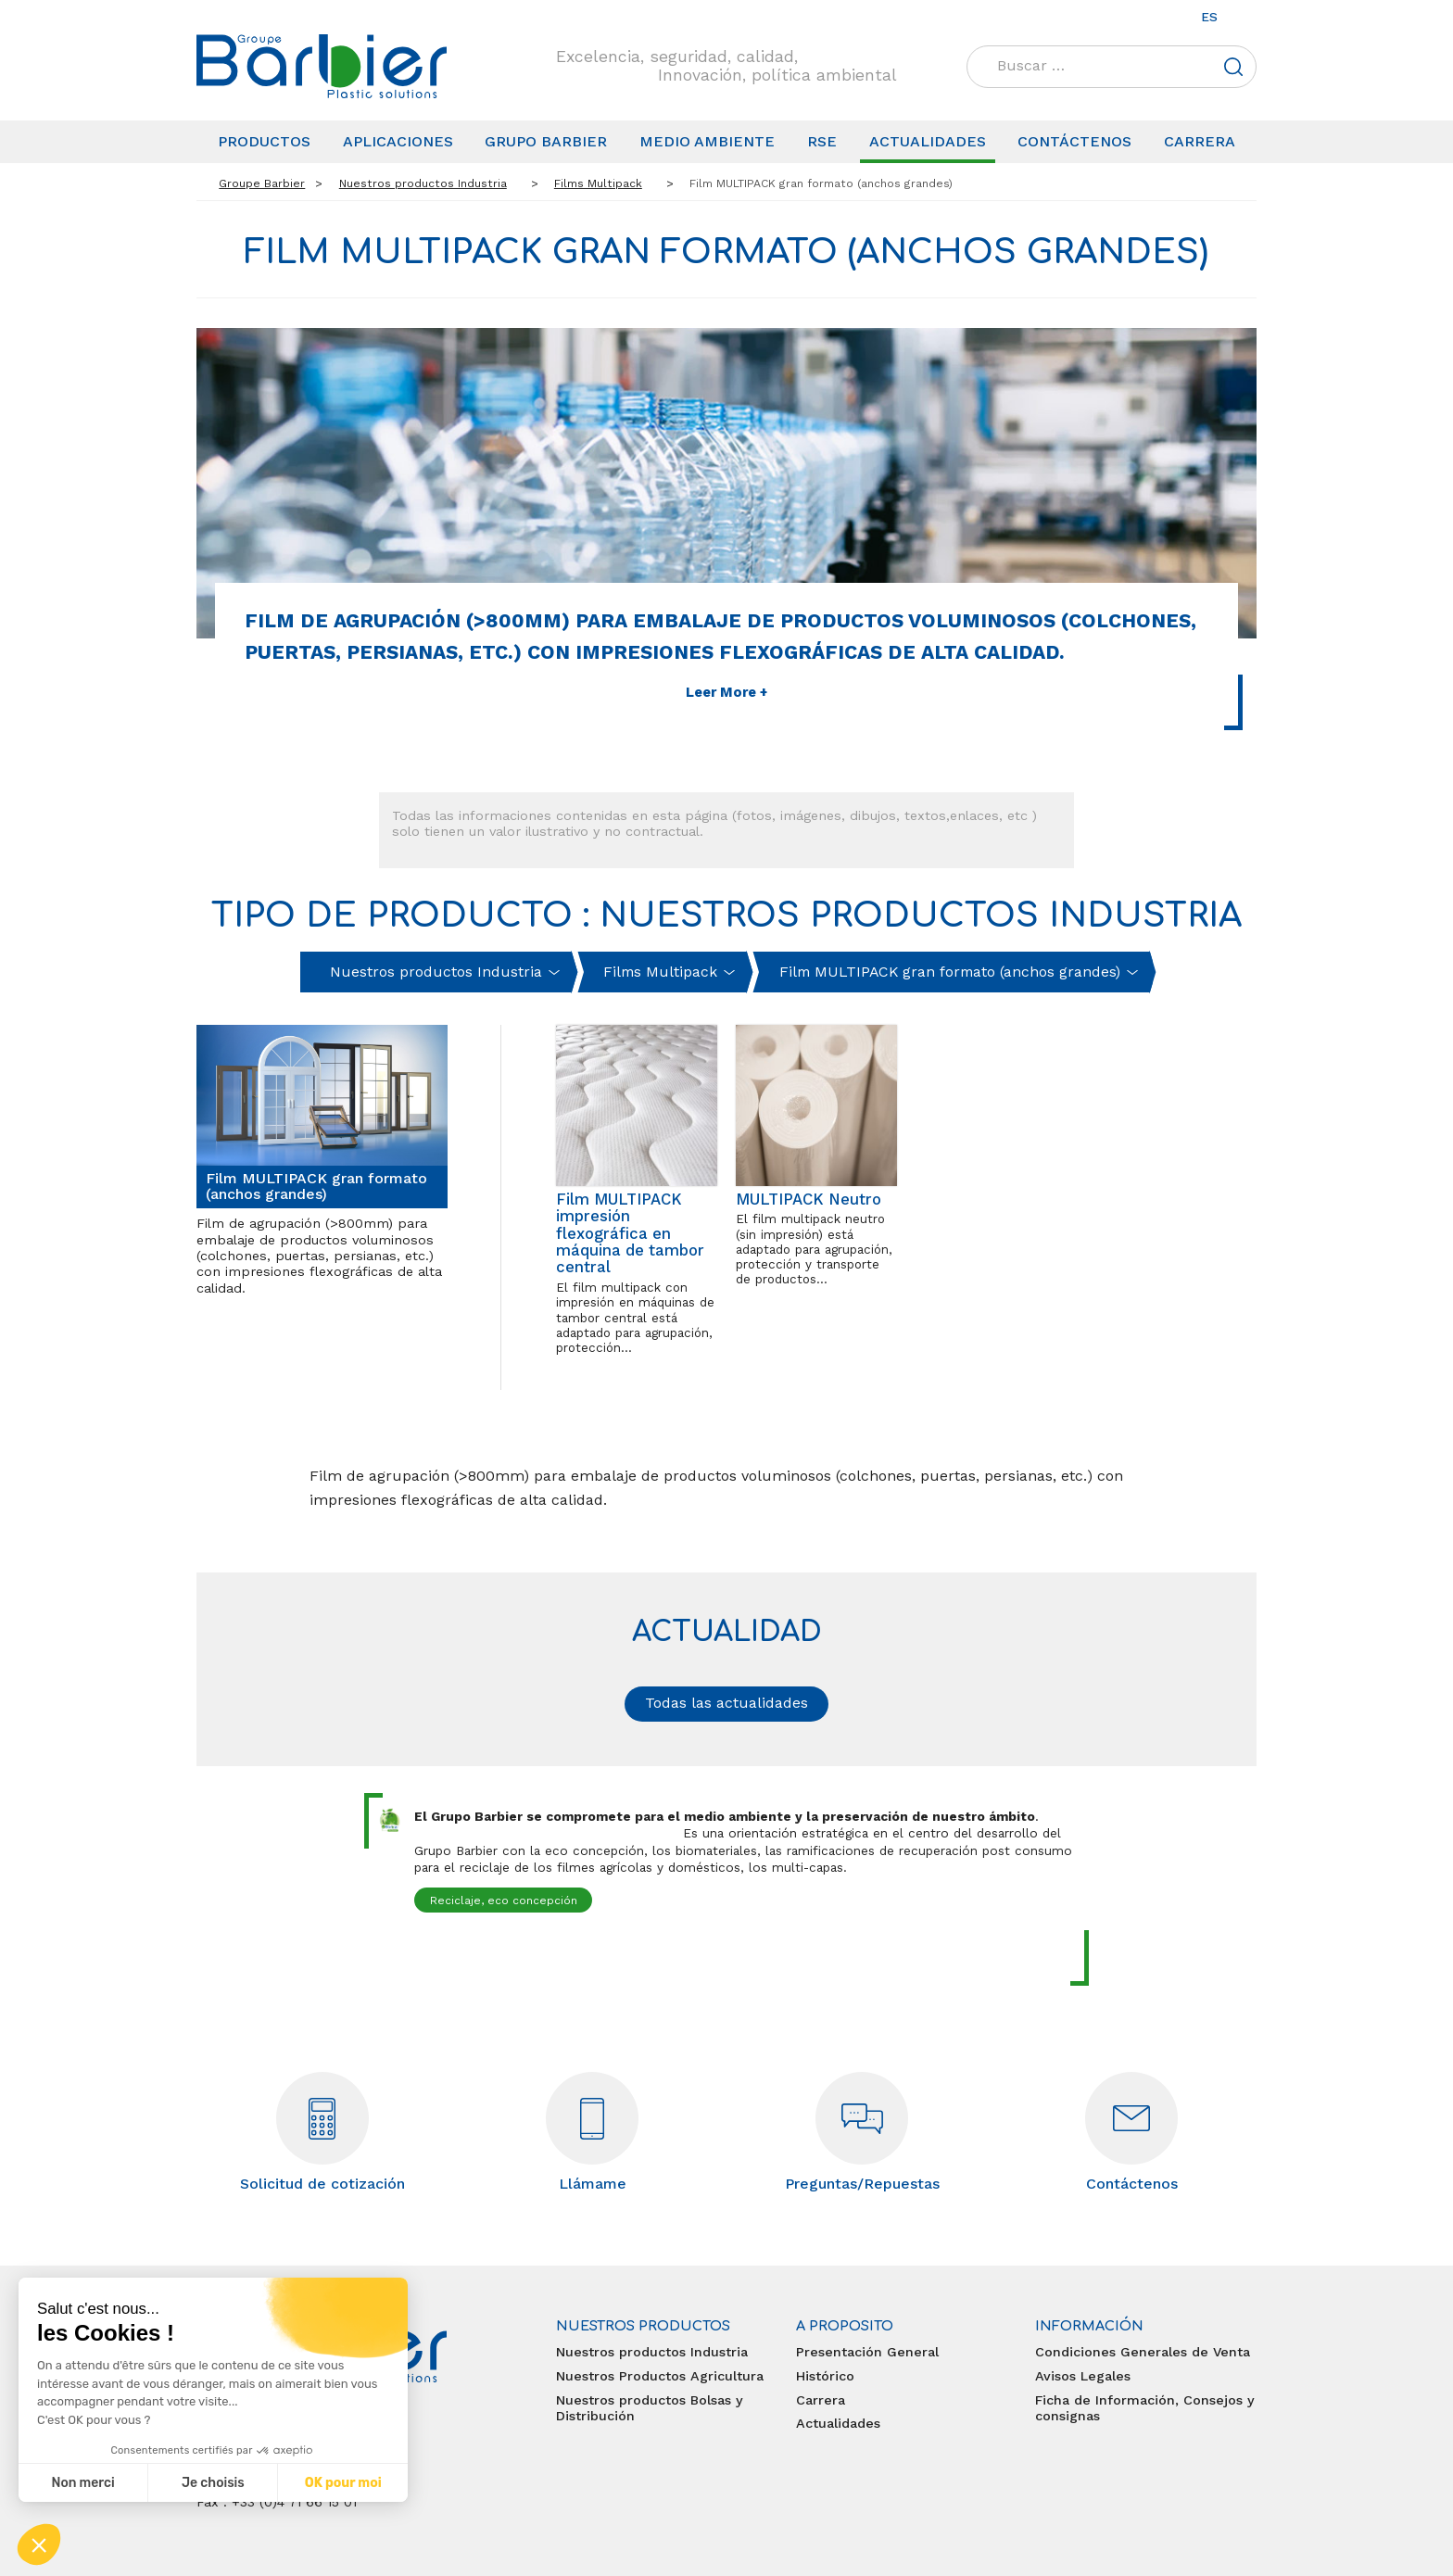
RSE (822, 141)
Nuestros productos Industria (652, 2351)
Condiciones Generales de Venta (1142, 2351)
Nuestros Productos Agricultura (660, 2375)
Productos (264, 141)
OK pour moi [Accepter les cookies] (343, 2483)
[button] (39, 2544)
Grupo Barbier (546, 141)
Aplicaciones (398, 141)
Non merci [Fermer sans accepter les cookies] (82, 2483)
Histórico (825, 2375)
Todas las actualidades (726, 1702)
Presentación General (867, 2351)
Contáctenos (1074, 141)
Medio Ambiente (707, 141)
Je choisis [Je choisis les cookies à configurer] (213, 2483)
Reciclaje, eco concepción (503, 1900)
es (1209, 16)
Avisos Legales (1083, 2375)
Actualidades (927, 141)
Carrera (1199, 141)
